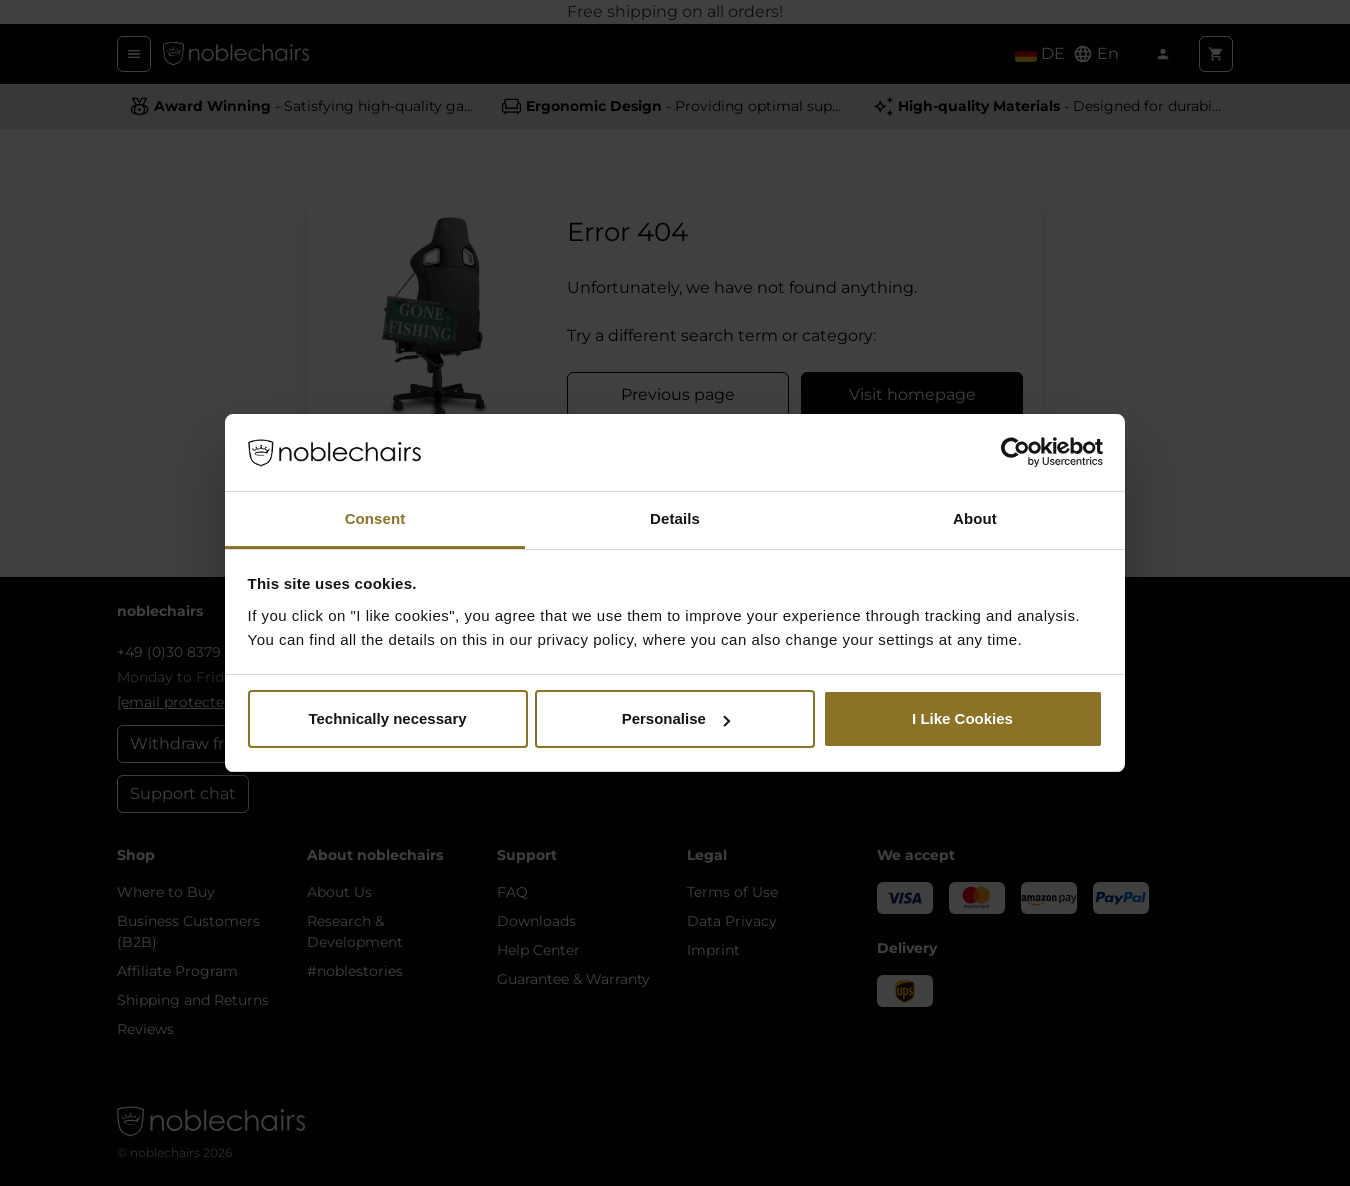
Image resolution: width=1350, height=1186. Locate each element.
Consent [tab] (375, 518)
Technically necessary (387, 718)
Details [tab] (675, 518)
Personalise (676, 718)
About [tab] (975, 518)
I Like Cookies (962, 718)
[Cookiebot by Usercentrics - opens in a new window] (1015, 453)
